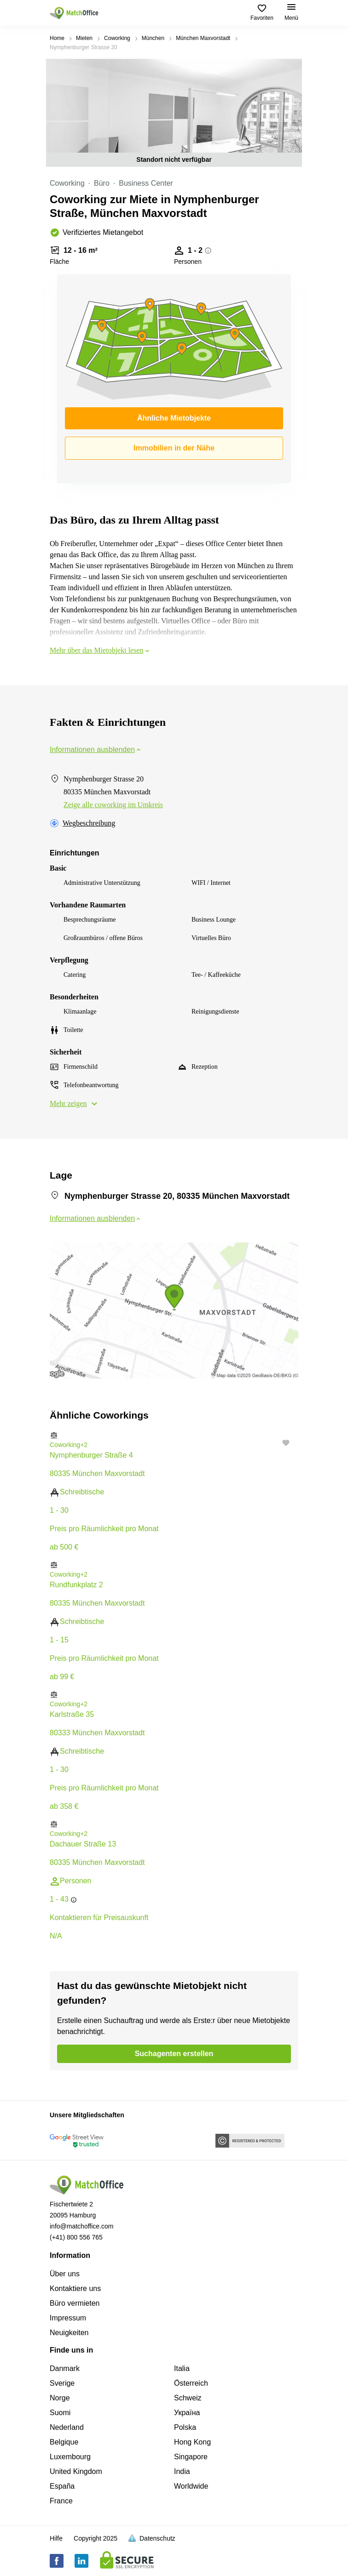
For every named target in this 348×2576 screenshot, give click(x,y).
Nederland (67, 2427)
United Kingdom (76, 2471)
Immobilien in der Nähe (174, 448)
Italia (182, 2368)
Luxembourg (70, 2457)
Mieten (84, 38)
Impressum (68, 2318)
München (153, 38)
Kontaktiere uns (75, 2288)
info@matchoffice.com (81, 2226)
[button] (174, 1435)
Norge (60, 2398)
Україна (187, 2412)
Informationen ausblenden (96, 749)
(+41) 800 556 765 (76, 2237)
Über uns (65, 2274)
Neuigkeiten (69, 2333)
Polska (185, 2427)
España (62, 2486)
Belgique (64, 2442)
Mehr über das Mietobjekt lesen (100, 650)
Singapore (191, 2457)
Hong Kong (192, 2442)
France (61, 2501)
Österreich (191, 2383)
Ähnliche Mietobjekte (174, 418)
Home (57, 38)
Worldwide (191, 2486)
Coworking (117, 38)
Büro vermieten (75, 2303)
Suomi (60, 2412)
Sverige (62, 2383)
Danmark (65, 2368)
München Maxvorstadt (203, 38)
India (182, 2471)
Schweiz (188, 2398)
